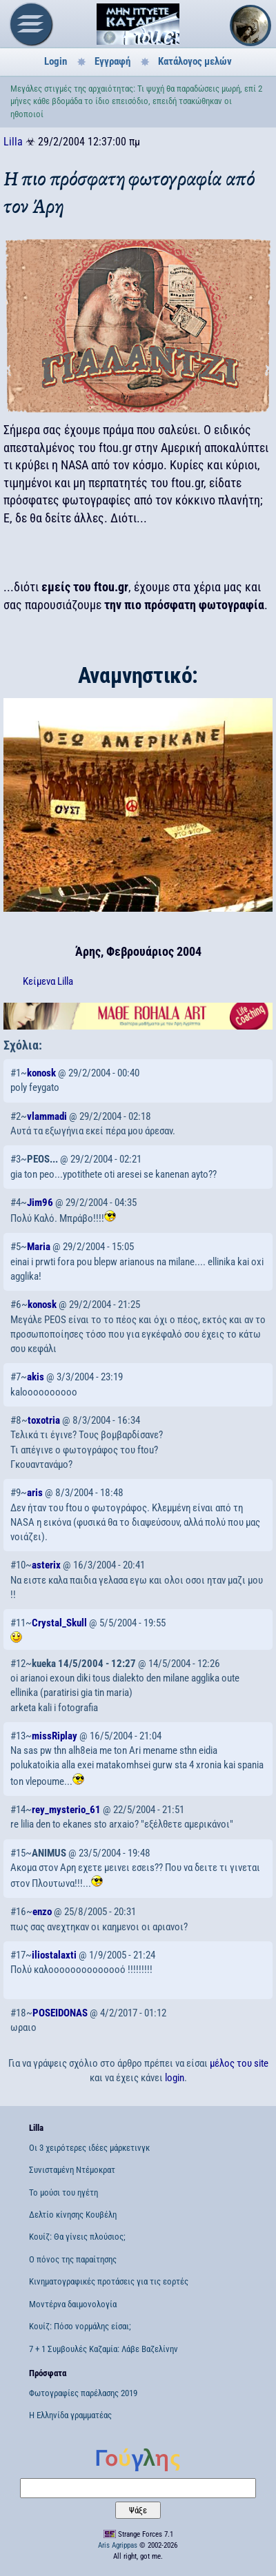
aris (35, 1492)
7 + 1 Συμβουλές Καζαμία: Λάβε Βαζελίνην (103, 2349)
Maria (38, 1246)
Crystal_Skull (59, 1623)
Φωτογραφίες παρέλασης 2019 (83, 2393)
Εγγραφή (112, 61)
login (174, 2078)
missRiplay (54, 1736)
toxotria (44, 1420)
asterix (46, 1565)
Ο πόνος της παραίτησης (73, 2259)
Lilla (13, 141)
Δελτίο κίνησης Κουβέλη (73, 2214)
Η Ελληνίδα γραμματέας (70, 2415)
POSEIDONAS (60, 2013)
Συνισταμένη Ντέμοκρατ (72, 2170)
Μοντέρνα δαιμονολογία (73, 2304)
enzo (42, 1911)
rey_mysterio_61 (66, 1809)
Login (55, 61)
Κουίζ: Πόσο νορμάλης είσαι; (80, 2326)
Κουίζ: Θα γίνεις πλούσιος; (77, 2236)
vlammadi (47, 1116)
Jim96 (40, 1202)
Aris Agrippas (117, 2545)
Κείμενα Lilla (48, 981)
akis (35, 1377)
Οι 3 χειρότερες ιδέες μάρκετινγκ (89, 2148)
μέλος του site (239, 2063)
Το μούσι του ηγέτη (63, 2192)
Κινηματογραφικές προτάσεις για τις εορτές (108, 2281)
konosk (41, 1073)
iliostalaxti (54, 1955)
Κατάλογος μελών (195, 61)
